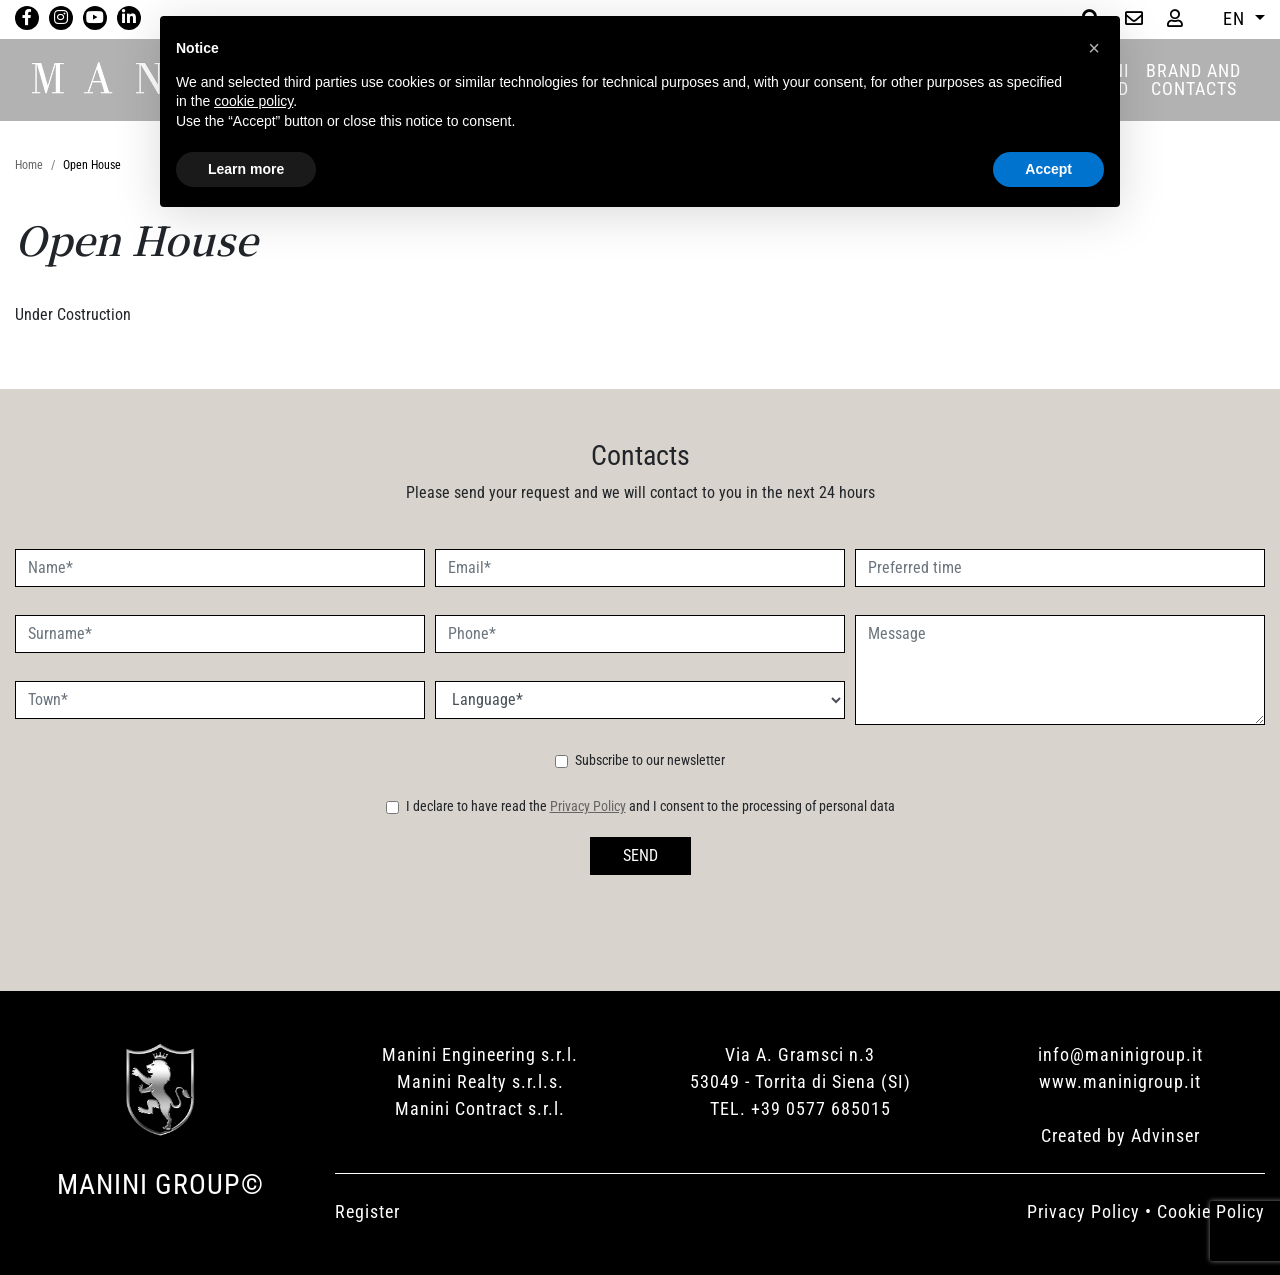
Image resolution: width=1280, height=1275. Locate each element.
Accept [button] (1048, 169)
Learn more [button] (246, 169)
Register (367, 1211)
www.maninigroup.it (1120, 1081)
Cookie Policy (1211, 1211)
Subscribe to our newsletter (650, 760)
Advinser (1165, 1135)
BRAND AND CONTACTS (1193, 79)
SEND (640, 855)
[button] (1094, 48)
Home (29, 165)
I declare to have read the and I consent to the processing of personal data (650, 806)
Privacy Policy (588, 806)
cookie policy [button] (253, 101)
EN (1236, 18)
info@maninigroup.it (1120, 1054)
